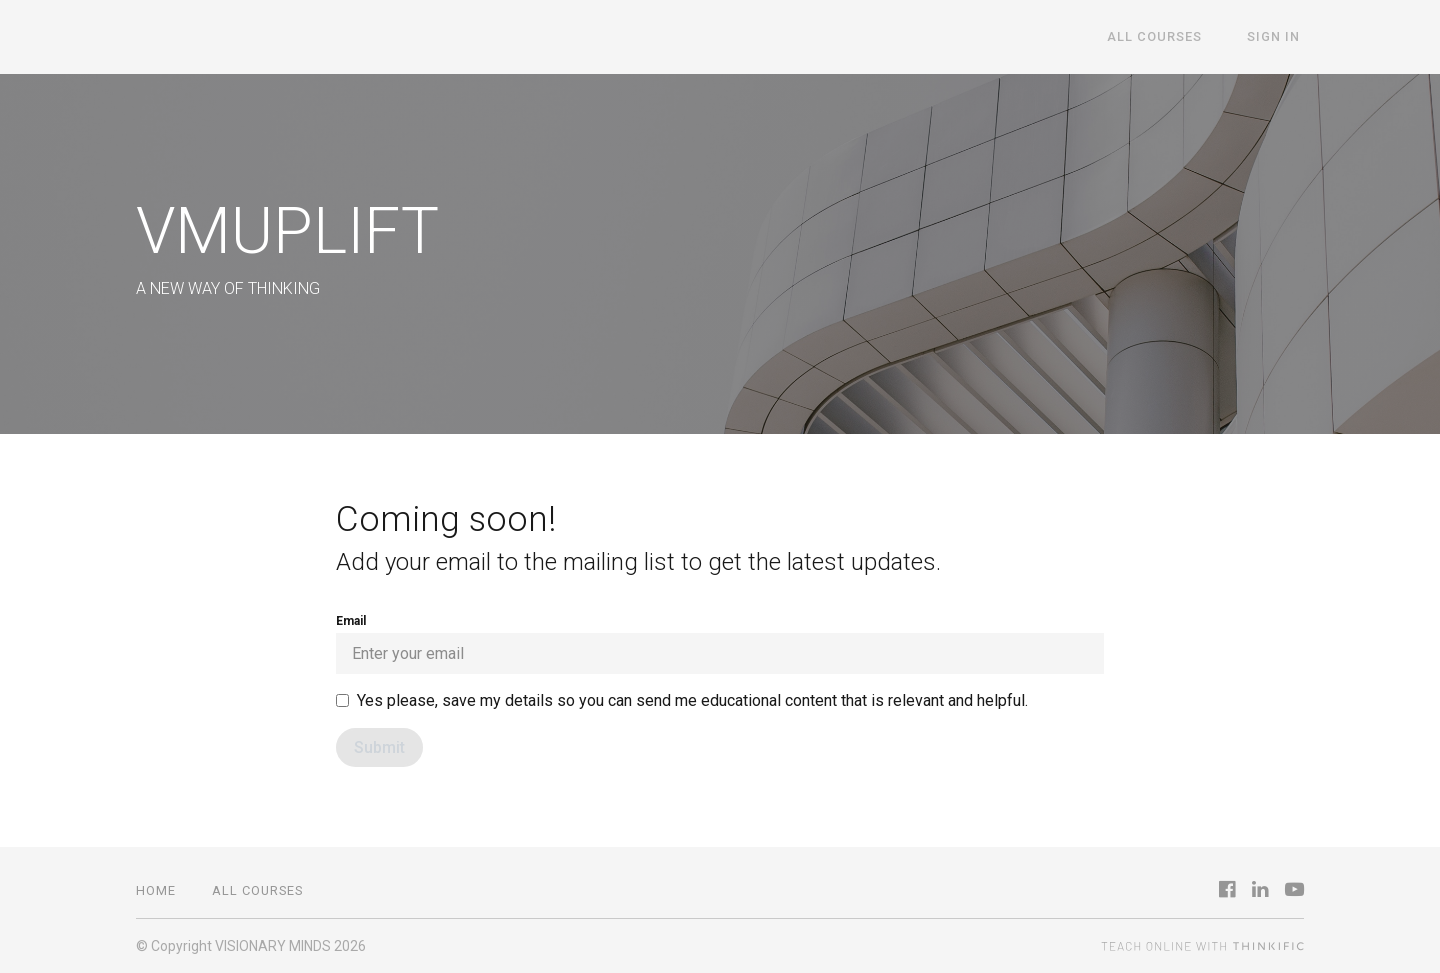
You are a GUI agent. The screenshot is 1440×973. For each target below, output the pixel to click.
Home (156, 890)
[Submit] (379, 747)
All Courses (1167, 37)
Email (720, 644)
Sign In (1277, 37)
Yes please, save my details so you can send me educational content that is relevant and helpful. (692, 700)
